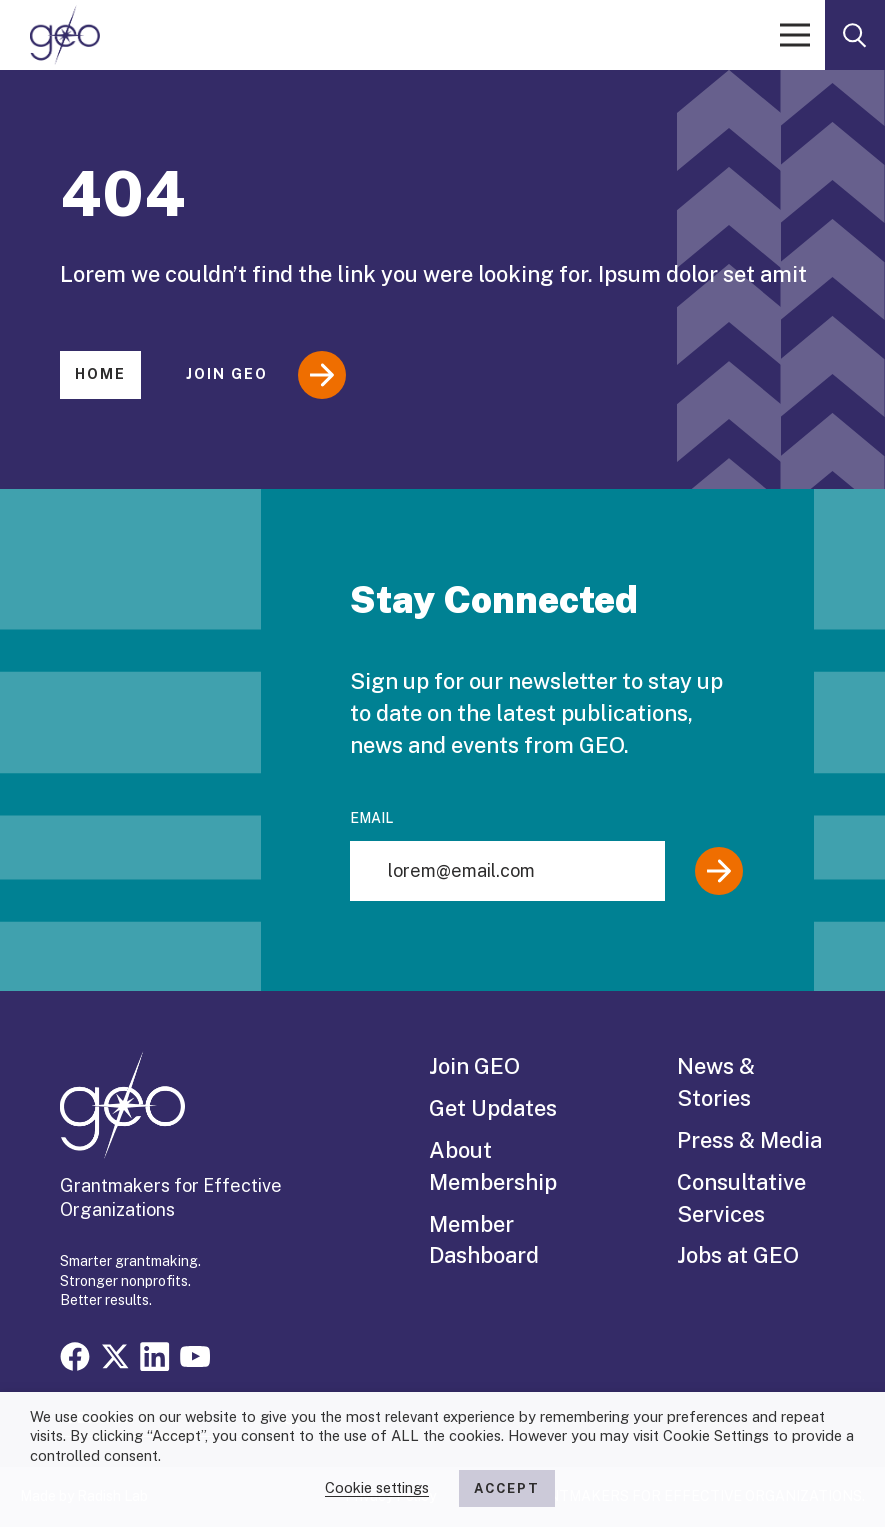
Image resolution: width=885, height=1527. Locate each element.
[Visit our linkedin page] (155, 1354)
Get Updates (493, 1108)
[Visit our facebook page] (75, 1354)
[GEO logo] (65, 35)
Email (371, 818)
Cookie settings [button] (377, 1487)
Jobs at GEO (738, 1255)
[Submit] (719, 871)
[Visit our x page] (115, 1354)
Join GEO (266, 375)
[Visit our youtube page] (195, 1354)
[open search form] (855, 35)
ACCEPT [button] (507, 1488)
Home (100, 374)
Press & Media (749, 1140)
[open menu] (795, 35)
